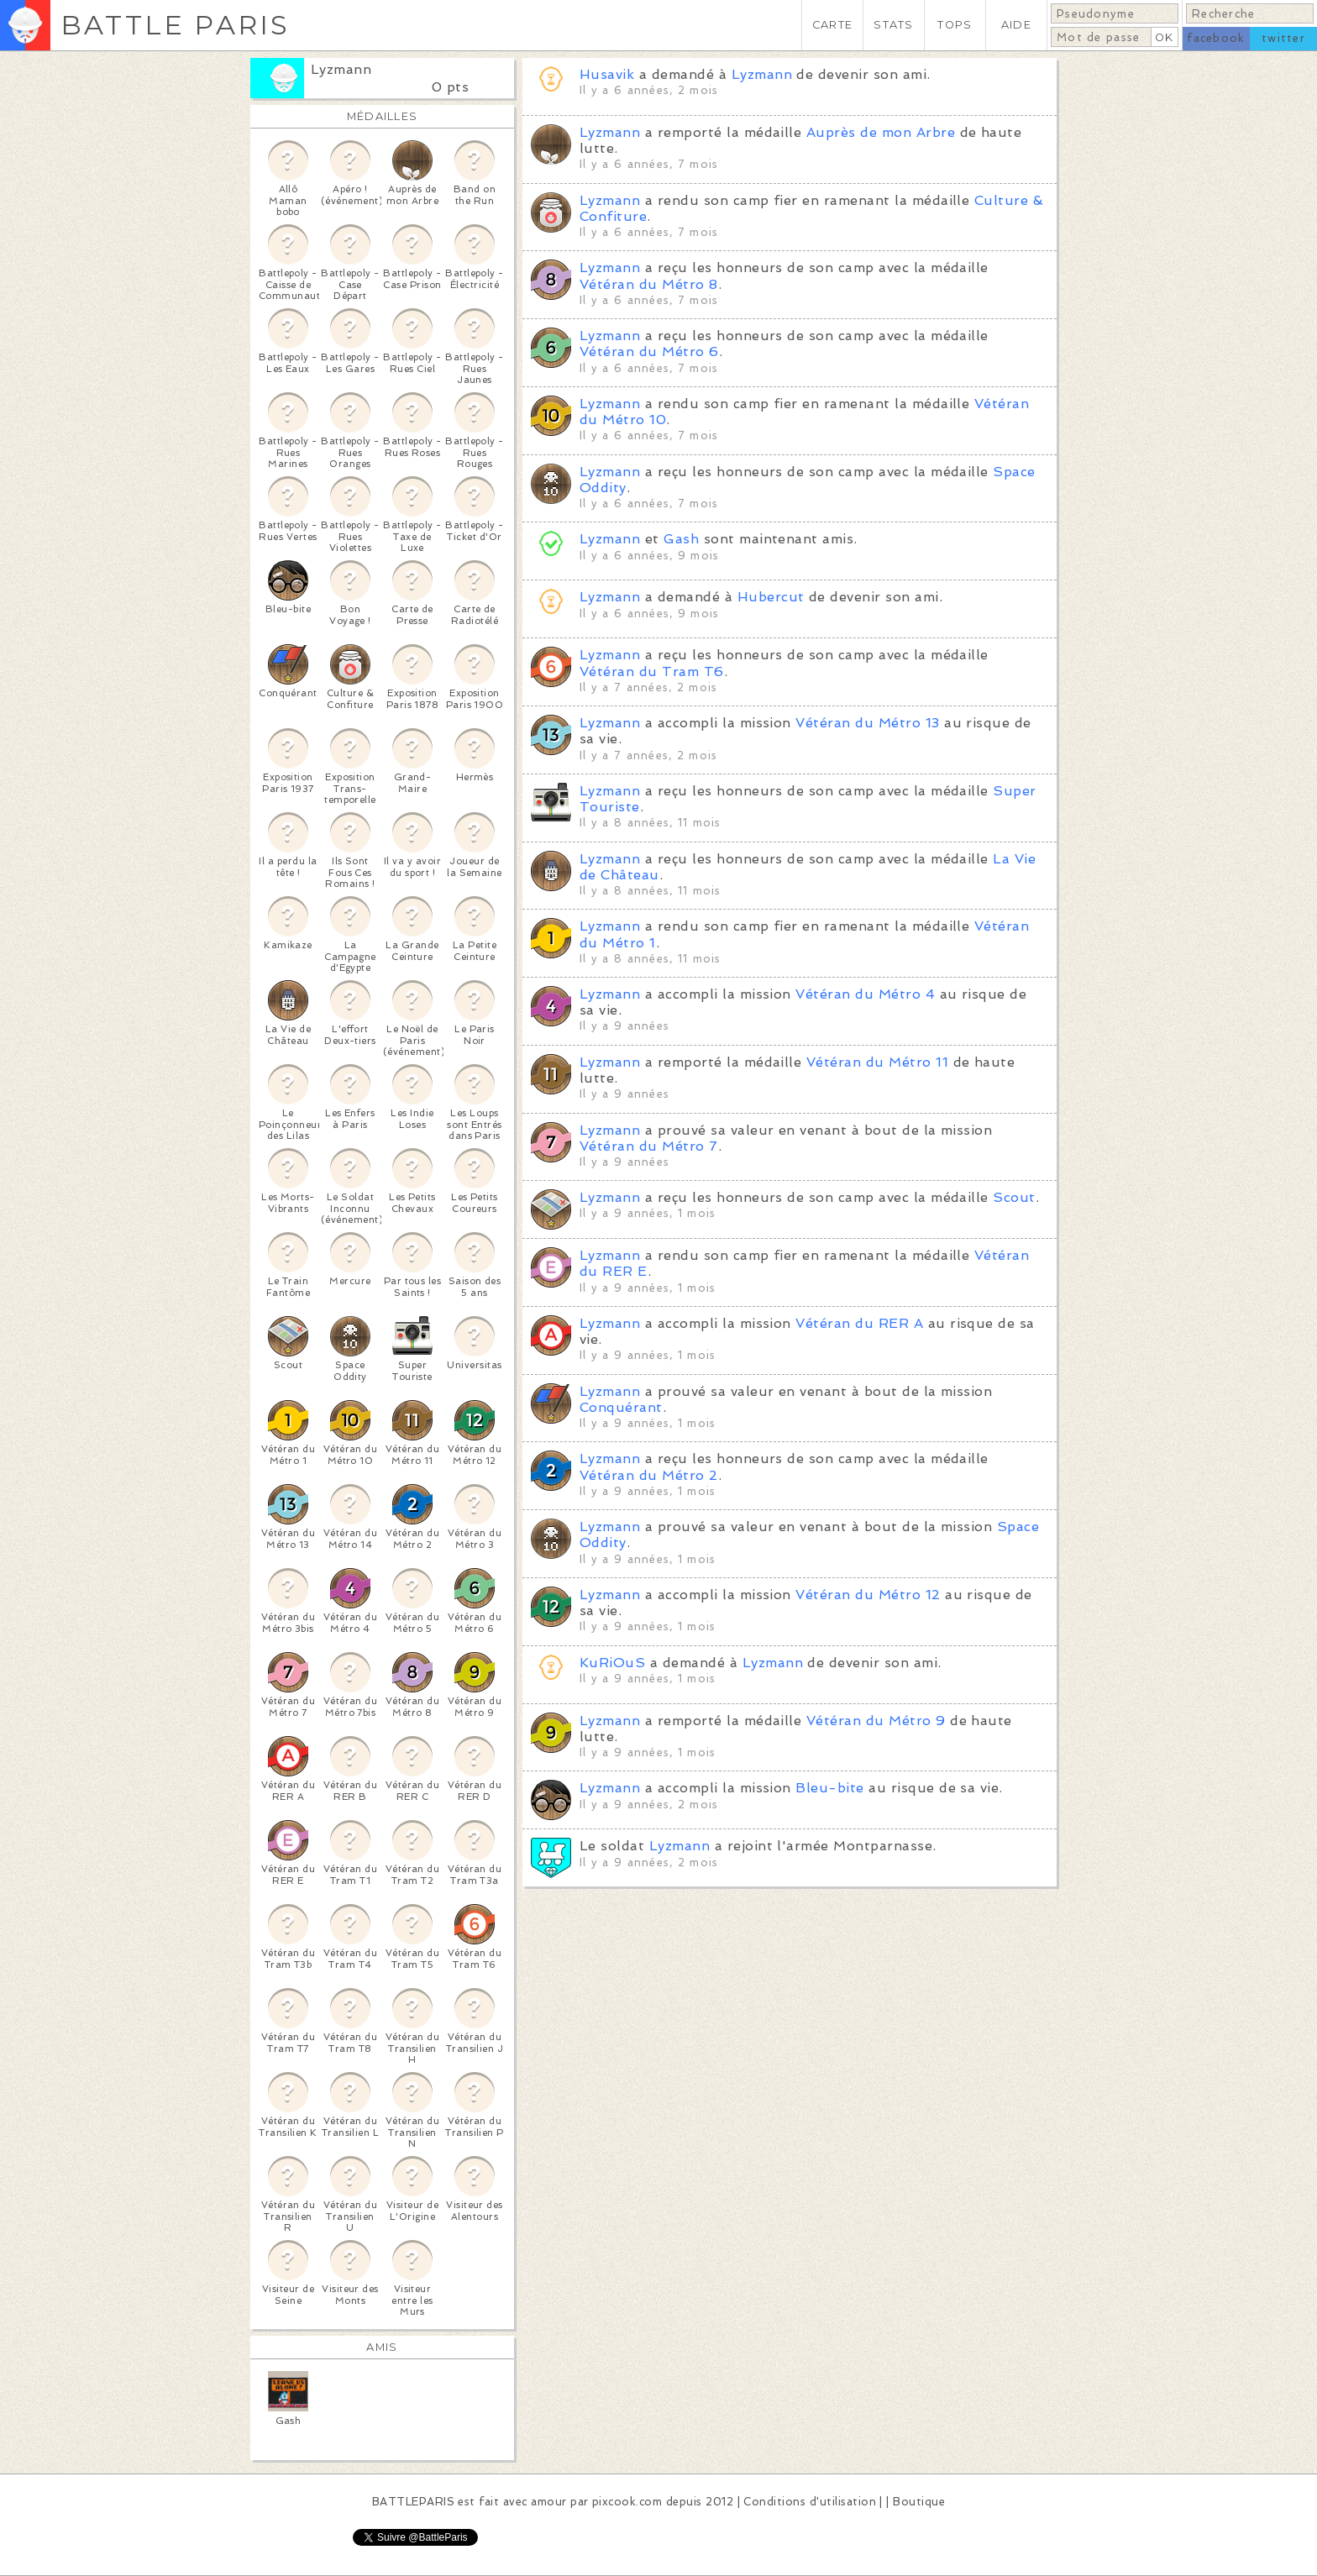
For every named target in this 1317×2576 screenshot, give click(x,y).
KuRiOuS (612, 1663)
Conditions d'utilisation (809, 2501)
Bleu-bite (829, 1788)
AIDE (1016, 24)
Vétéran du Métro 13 (867, 723)
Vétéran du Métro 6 (649, 351)
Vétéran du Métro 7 (649, 1146)
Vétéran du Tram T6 (652, 671)
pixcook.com (627, 2501)
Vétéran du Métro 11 (877, 1062)
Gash (681, 539)
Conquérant (621, 1407)
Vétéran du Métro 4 (865, 994)
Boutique (919, 2501)
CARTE (832, 24)
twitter (1283, 38)
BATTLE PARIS (175, 24)
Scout (1014, 1197)
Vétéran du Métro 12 (867, 1595)
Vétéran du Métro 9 (876, 1721)
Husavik (607, 74)
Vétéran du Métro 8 (649, 284)
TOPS (954, 24)
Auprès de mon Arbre (880, 132)
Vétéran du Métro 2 (649, 1475)
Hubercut (771, 597)
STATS (893, 24)
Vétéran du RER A (859, 1323)
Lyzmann (341, 69)
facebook (1216, 38)
